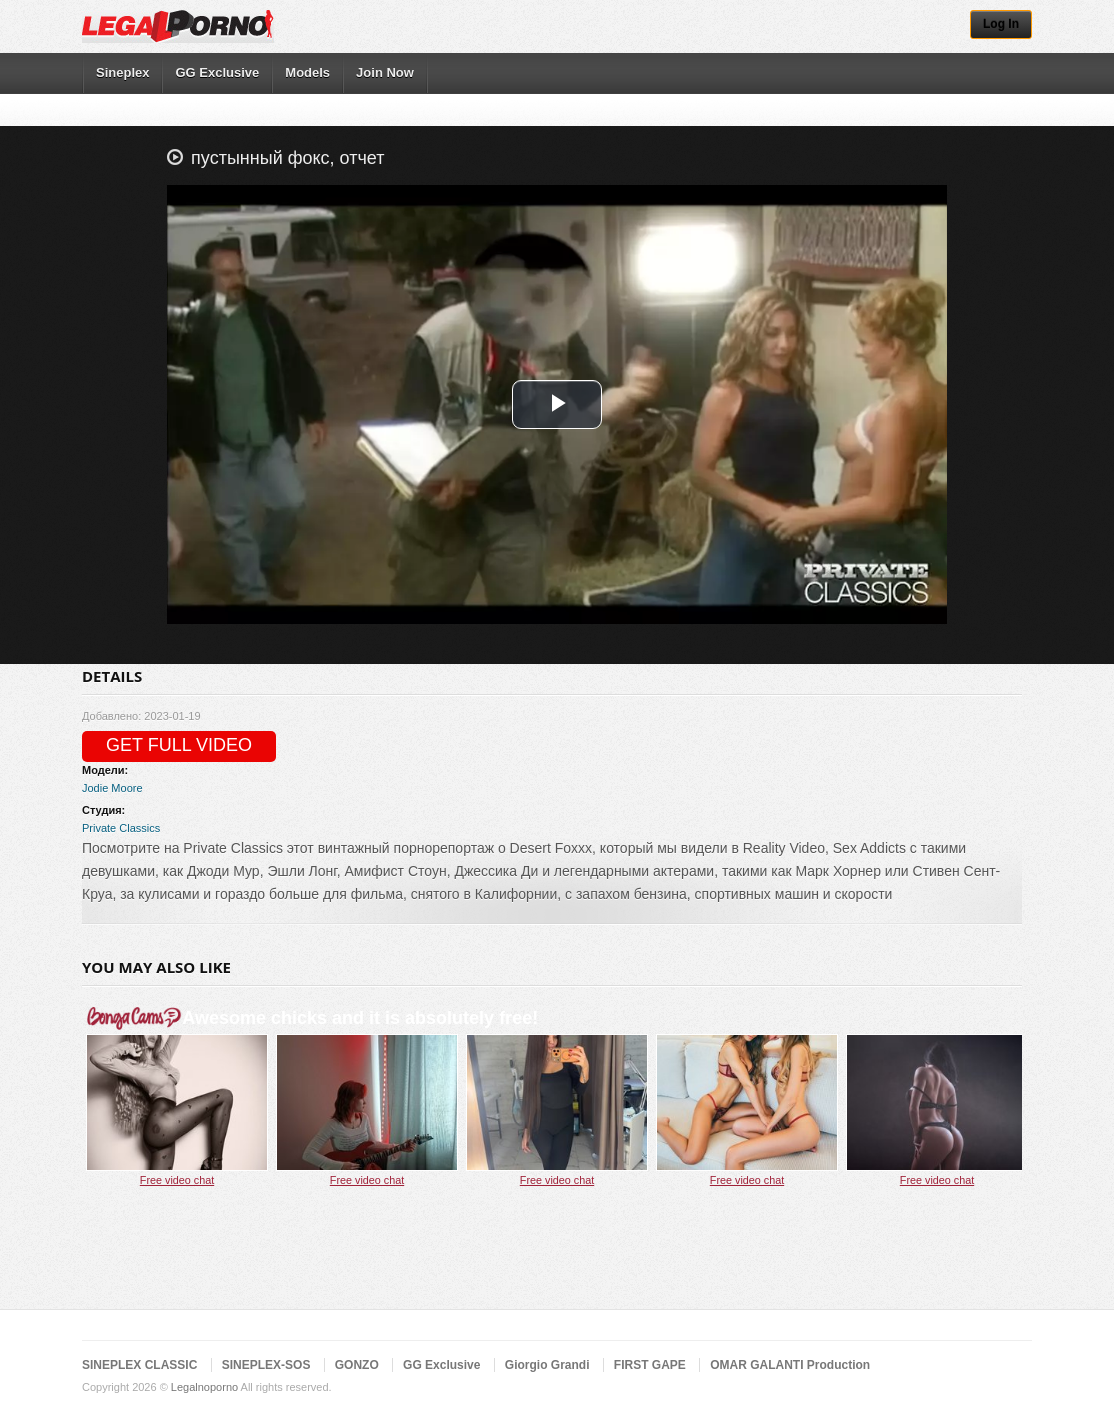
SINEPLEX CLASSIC (139, 1365)
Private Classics (121, 828)
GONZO (357, 1365)
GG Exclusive (217, 72)
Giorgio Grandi (547, 1365)
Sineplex (122, 72)
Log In (1001, 24)
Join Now (385, 72)
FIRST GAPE (650, 1365)
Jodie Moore (112, 788)
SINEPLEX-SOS (266, 1365)
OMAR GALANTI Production (790, 1365)
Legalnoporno (204, 1387)
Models (307, 72)
